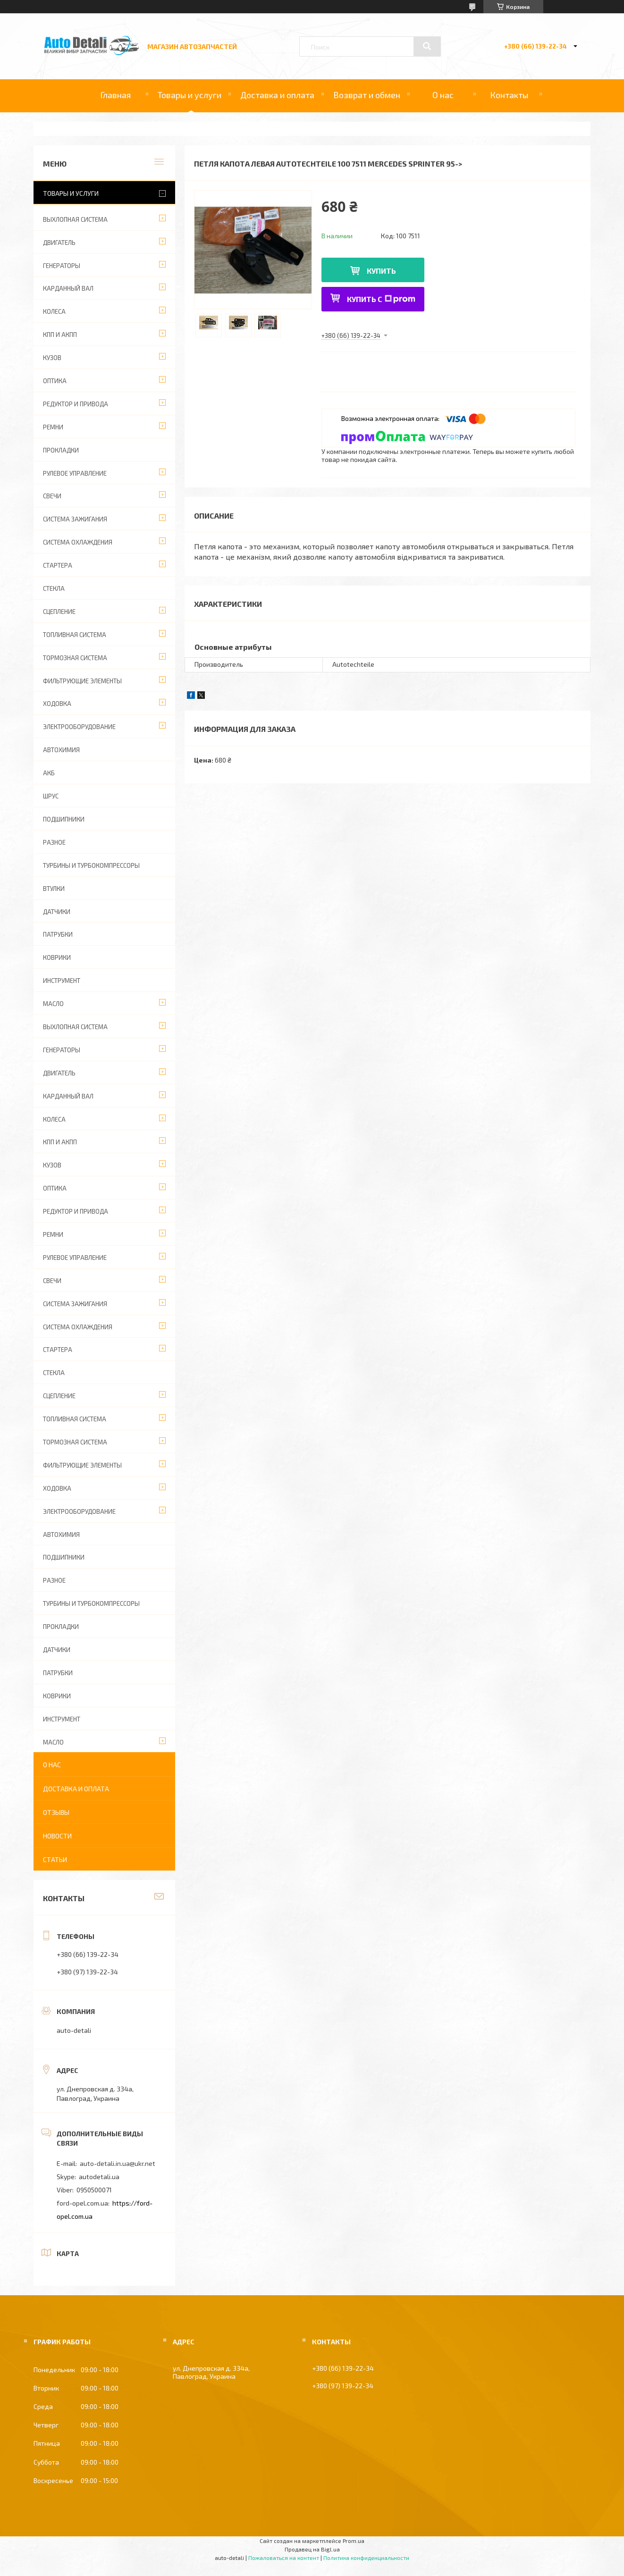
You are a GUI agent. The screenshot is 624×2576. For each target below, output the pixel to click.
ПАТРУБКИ (58, 934)
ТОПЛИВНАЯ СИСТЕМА (74, 634)
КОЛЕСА (54, 311)
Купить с (381, 298)
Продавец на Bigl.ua (312, 2549)
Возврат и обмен (366, 95)
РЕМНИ (53, 427)
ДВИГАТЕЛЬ (59, 242)
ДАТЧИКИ (56, 911)
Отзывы (56, 1812)
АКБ (49, 773)
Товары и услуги (189, 95)
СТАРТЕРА (57, 565)
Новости (57, 1836)
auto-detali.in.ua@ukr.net (117, 2163)
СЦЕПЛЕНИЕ (59, 611)
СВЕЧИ (52, 496)
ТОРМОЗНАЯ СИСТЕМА (75, 658)
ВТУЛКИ (54, 888)
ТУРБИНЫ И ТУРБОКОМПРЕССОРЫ (91, 865)
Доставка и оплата (277, 95)
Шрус (51, 796)
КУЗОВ (52, 357)
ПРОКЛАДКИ (61, 450)
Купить (381, 270)
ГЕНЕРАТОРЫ (61, 265)
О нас (443, 95)
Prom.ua (353, 2540)
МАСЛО (53, 1003)
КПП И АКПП (60, 334)
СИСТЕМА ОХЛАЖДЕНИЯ (77, 542)
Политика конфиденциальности (366, 2557)
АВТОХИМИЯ (61, 750)
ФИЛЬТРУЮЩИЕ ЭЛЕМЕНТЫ (82, 681)
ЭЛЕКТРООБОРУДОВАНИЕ (79, 726)
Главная (115, 95)
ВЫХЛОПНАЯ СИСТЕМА (75, 219)
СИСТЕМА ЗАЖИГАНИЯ (75, 519)
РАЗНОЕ (54, 842)
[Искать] (427, 46)
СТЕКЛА (54, 588)
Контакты (509, 95)
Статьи (55, 1859)
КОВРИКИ (57, 957)
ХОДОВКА (57, 703)
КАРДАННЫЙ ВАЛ (68, 288)
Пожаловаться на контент (283, 2557)
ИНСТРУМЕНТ (61, 980)
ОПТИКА (55, 381)
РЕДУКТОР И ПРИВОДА (75, 404)
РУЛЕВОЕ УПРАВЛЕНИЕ (75, 473)
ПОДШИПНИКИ (63, 819)
